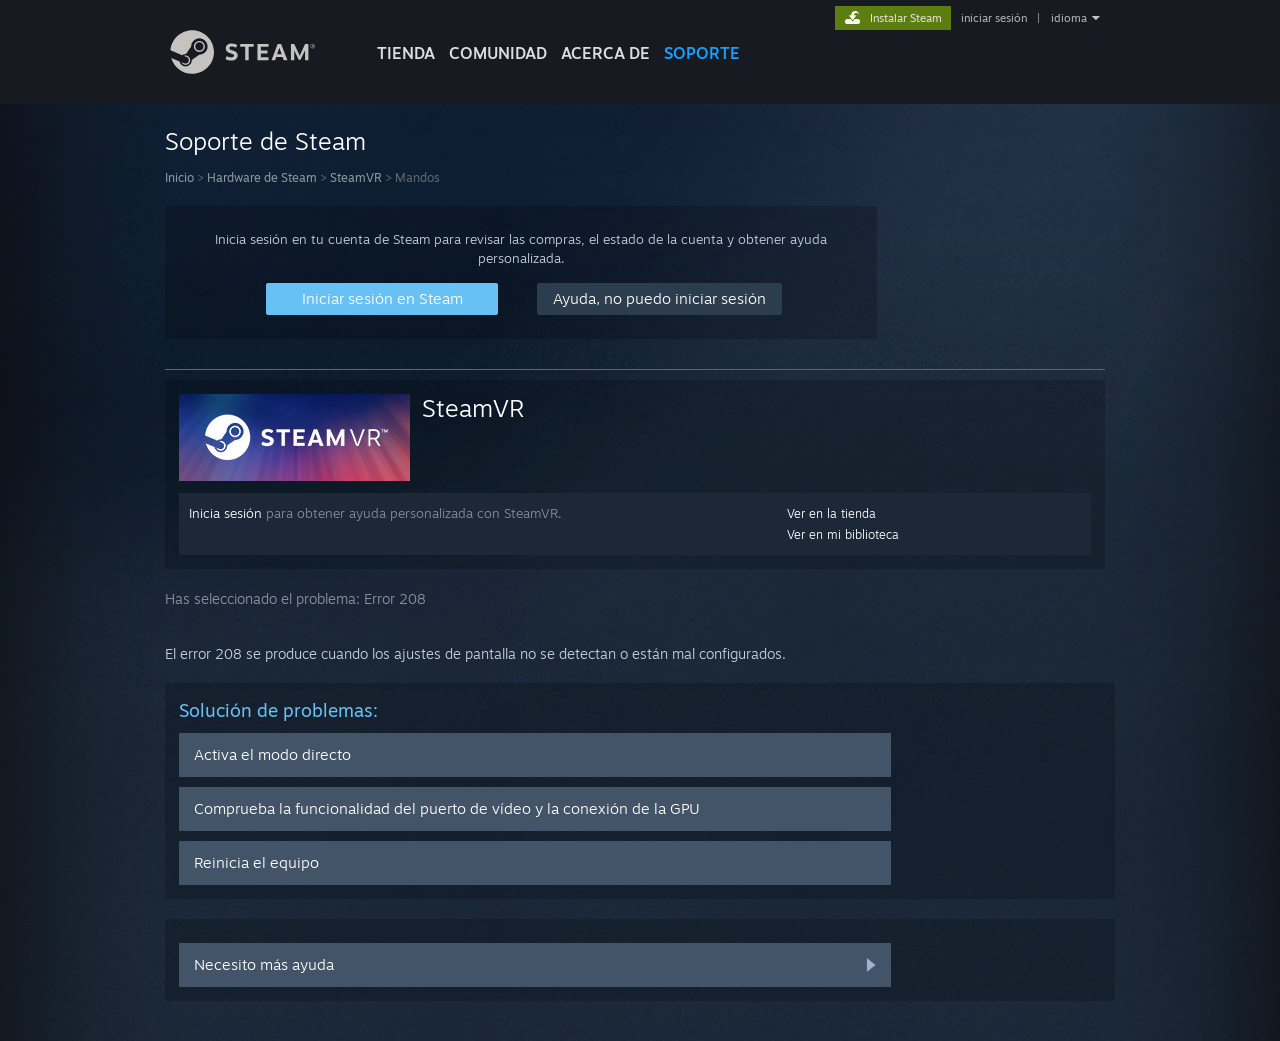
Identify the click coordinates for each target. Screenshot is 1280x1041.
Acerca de (605, 53)
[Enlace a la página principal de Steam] (258, 68)
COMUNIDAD (498, 53)
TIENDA (406, 53)
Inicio (179, 177)
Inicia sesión (225, 513)
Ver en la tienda (831, 513)
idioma (1069, 18)
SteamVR (356, 177)
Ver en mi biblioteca (843, 534)
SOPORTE (702, 53)
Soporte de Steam (265, 141)
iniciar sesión (994, 18)
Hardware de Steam (262, 177)
